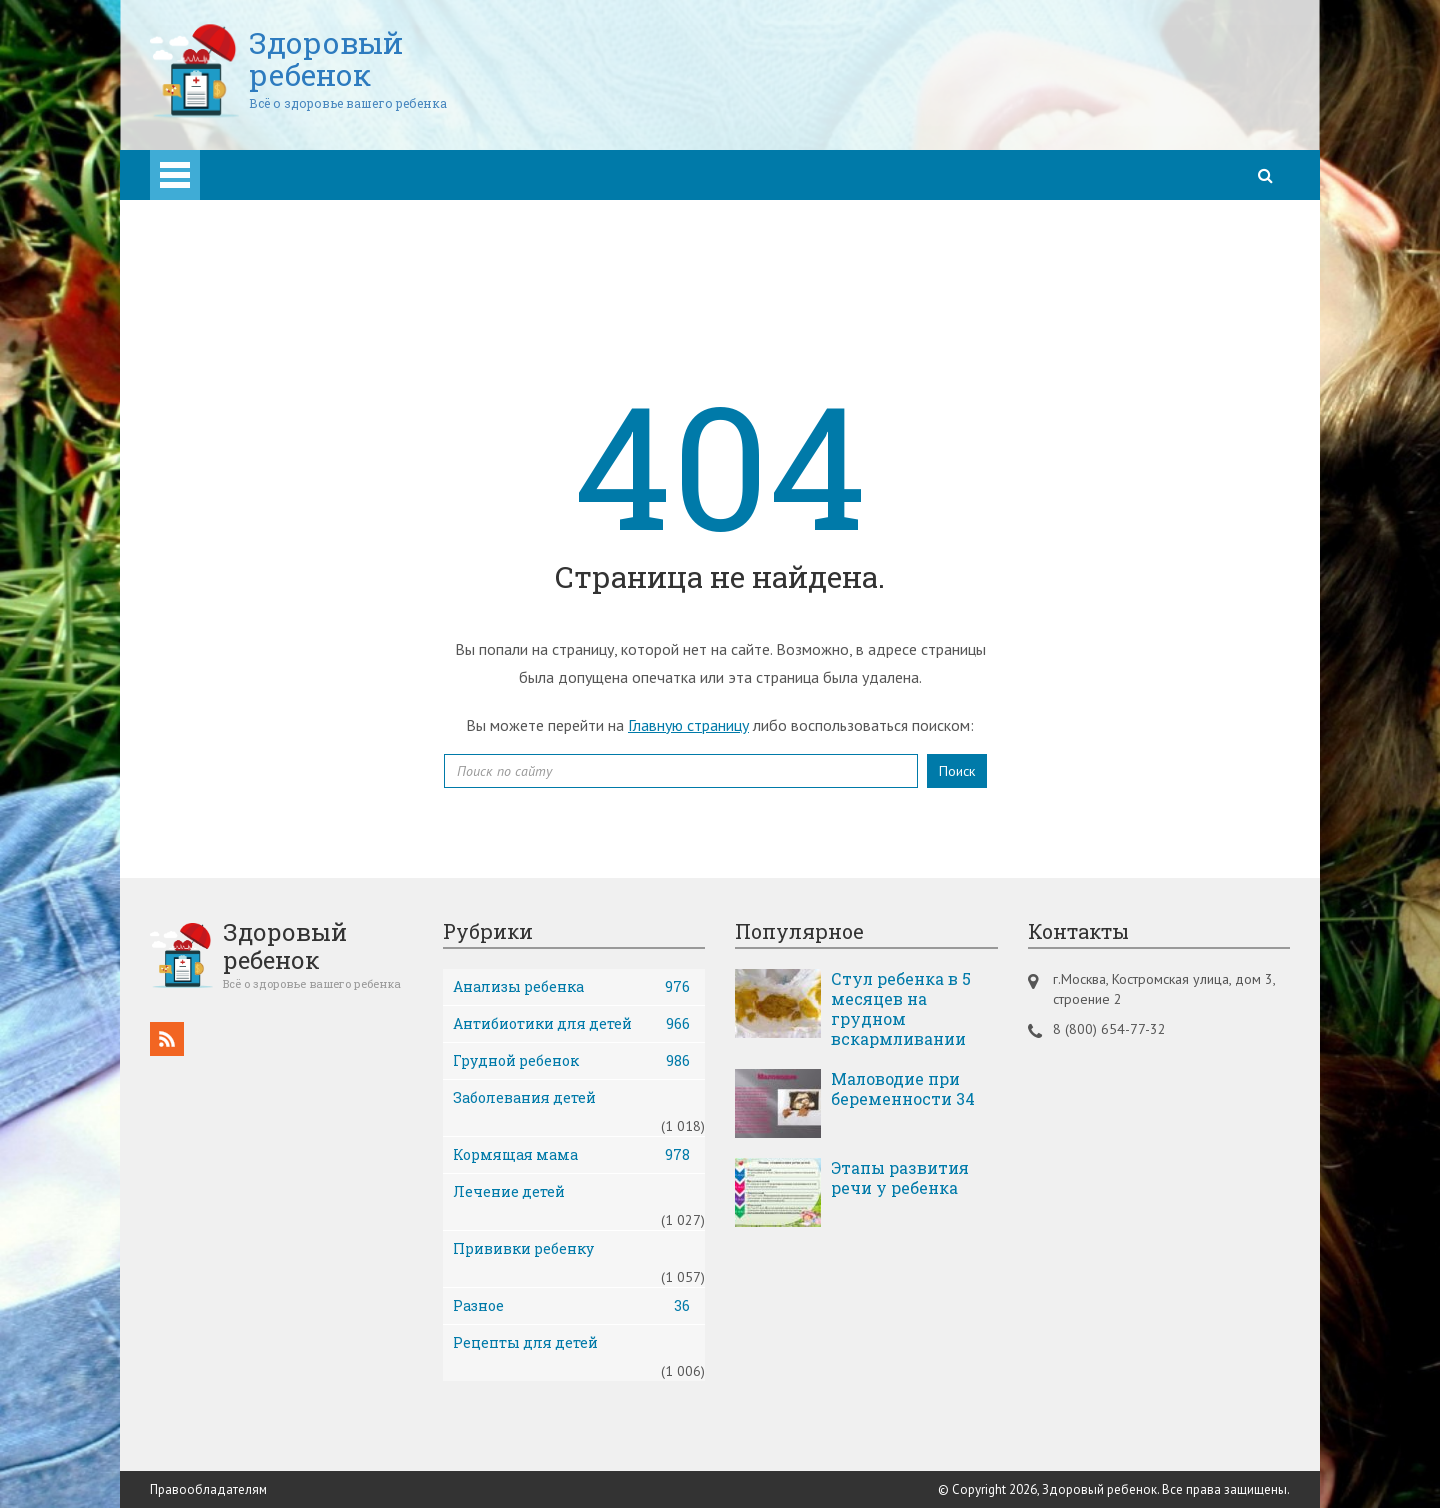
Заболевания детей (524, 1096)
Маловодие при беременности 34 (903, 1088)
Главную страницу (688, 724)
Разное (572, 1305)
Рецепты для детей (525, 1341)
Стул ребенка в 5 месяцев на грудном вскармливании (901, 1008)
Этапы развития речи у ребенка (900, 1177)
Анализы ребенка (572, 986)
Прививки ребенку (523, 1247)
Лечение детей (509, 1190)
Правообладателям (208, 1488)
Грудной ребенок (572, 1060)
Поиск (957, 770)
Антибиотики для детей (572, 1023)
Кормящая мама (572, 1154)
